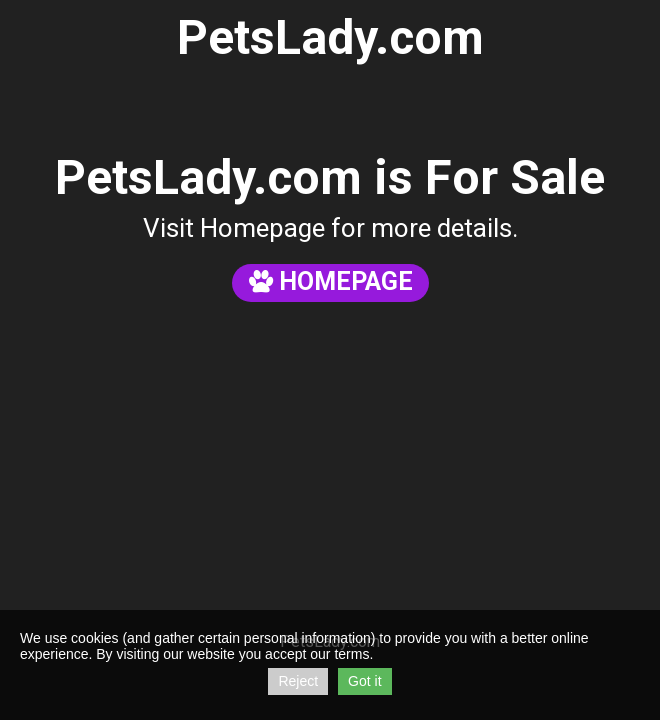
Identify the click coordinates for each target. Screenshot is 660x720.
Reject (298, 681)
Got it (364, 681)
